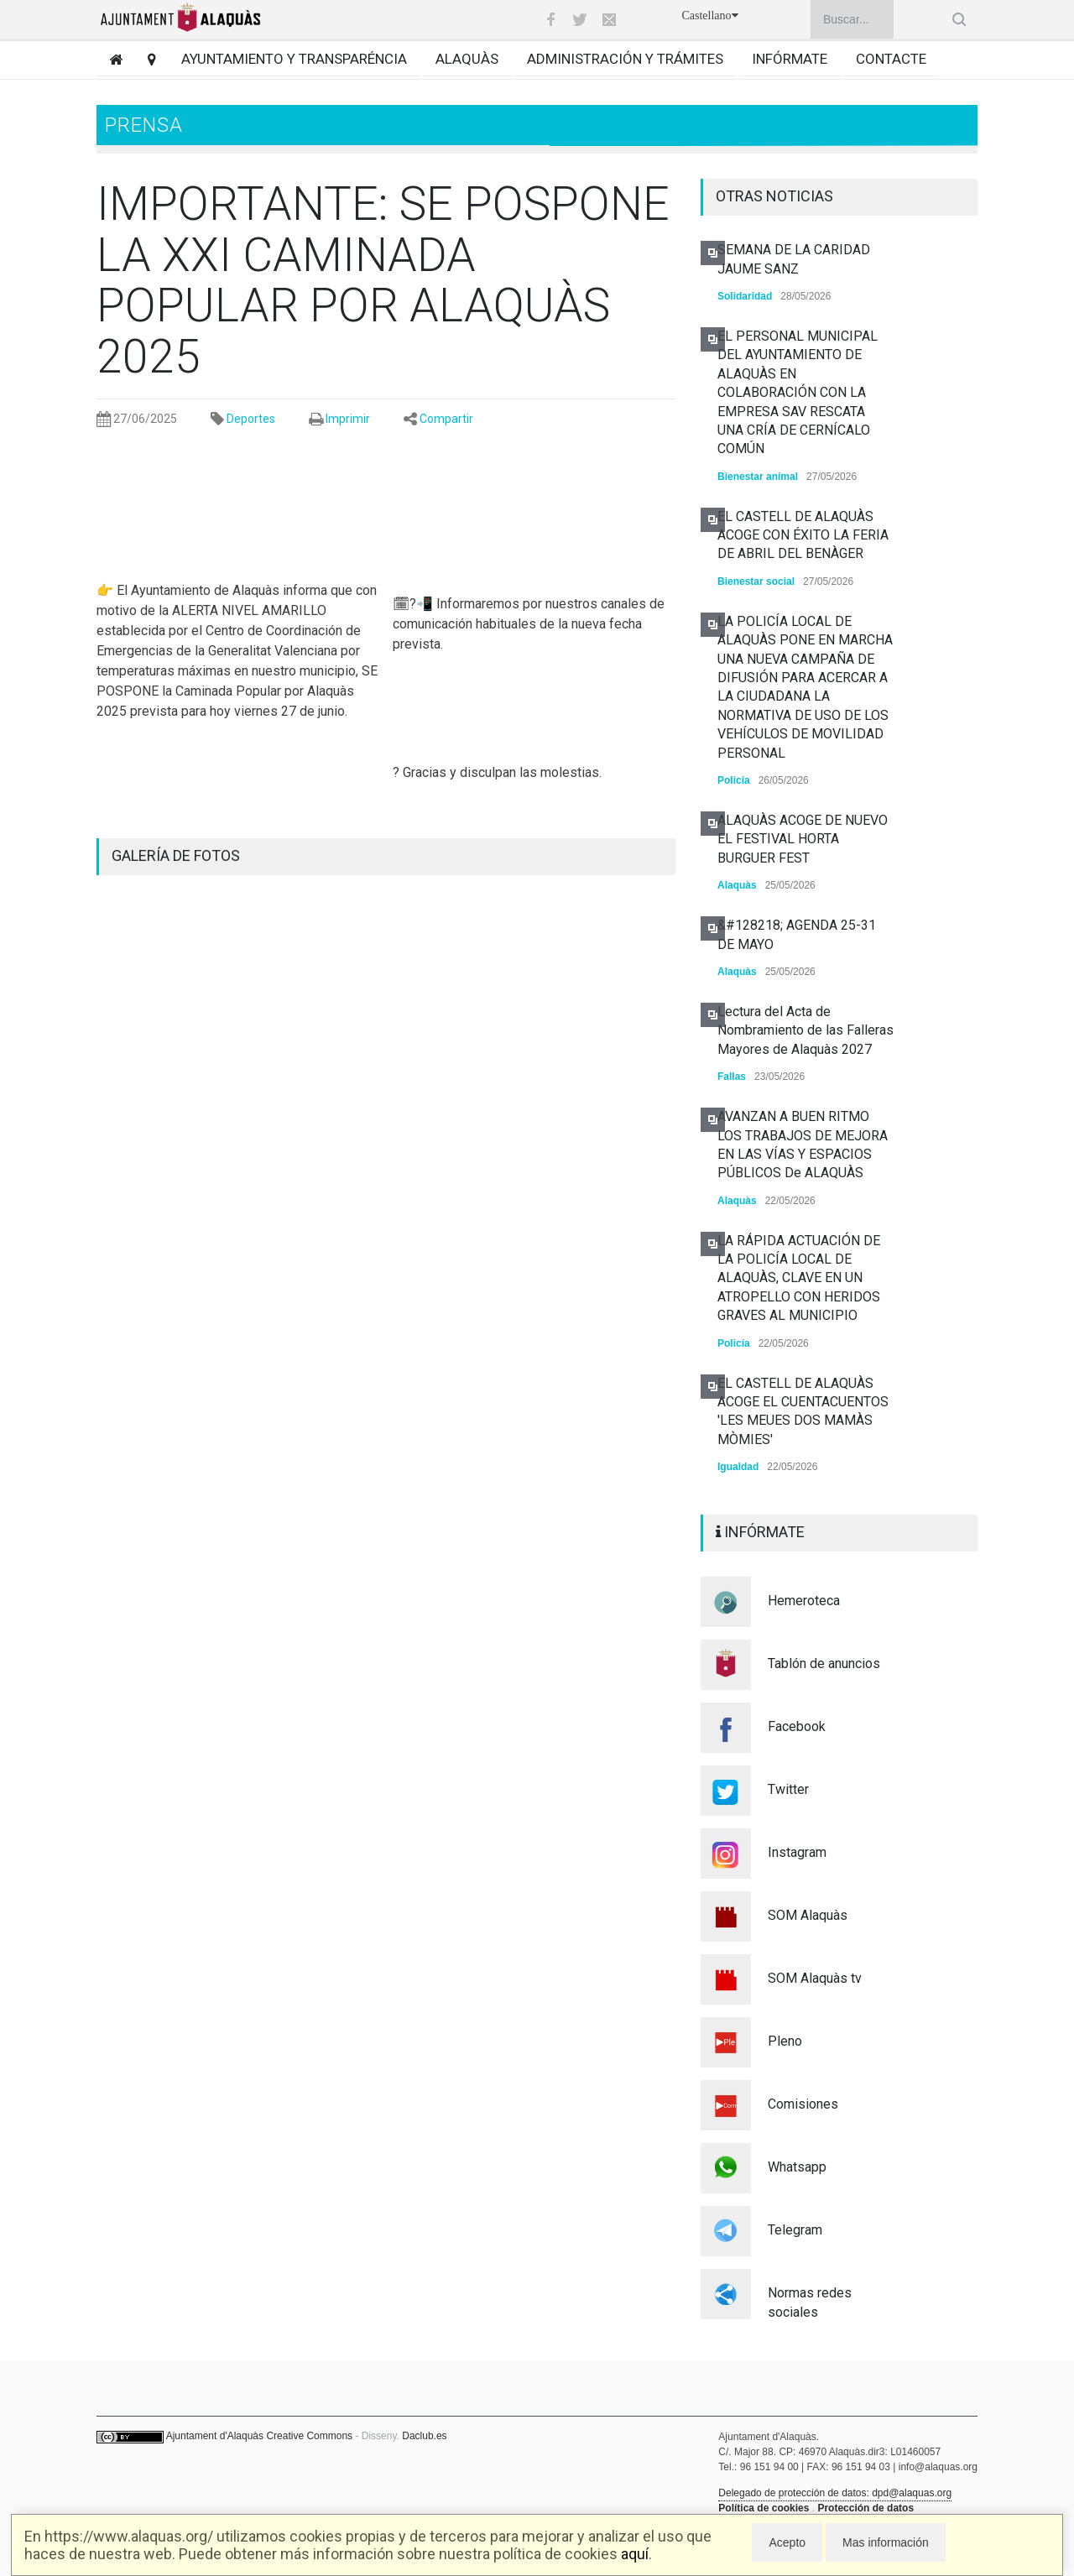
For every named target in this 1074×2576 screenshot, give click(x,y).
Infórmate (789, 58)
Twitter (788, 1789)
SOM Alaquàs (807, 1915)
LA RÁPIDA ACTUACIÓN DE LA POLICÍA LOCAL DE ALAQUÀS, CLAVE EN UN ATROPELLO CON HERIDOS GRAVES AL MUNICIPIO (798, 1278)
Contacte (891, 58)
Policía (733, 780)
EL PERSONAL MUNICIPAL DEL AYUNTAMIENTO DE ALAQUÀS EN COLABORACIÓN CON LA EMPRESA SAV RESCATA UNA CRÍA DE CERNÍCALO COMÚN (797, 392)
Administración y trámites (625, 58)
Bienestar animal (757, 476)
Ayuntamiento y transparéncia (294, 58)
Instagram (797, 1852)
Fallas (731, 1076)
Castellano (709, 15)
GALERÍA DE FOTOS (176, 855)
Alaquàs (466, 58)
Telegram (795, 2230)
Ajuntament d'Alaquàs (214, 2436)
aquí (635, 2554)
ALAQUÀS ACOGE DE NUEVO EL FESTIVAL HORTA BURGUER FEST (802, 839)
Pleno (785, 2041)
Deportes (251, 418)
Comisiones (803, 2104)
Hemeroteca (804, 1601)
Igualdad (738, 1467)
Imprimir (348, 418)
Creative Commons (309, 2436)
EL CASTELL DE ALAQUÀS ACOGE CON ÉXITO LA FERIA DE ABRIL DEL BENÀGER (803, 535)
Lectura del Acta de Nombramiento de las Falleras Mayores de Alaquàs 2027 (805, 1030)
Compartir (446, 418)
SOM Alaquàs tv (815, 1978)
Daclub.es (424, 2436)
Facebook (797, 1726)
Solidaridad (744, 296)
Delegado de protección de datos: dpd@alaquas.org (834, 2493)
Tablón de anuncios (824, 1663)
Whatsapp (797, 2167)
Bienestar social (756, 581)
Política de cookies (763, 2508)
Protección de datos (865, 2508)
